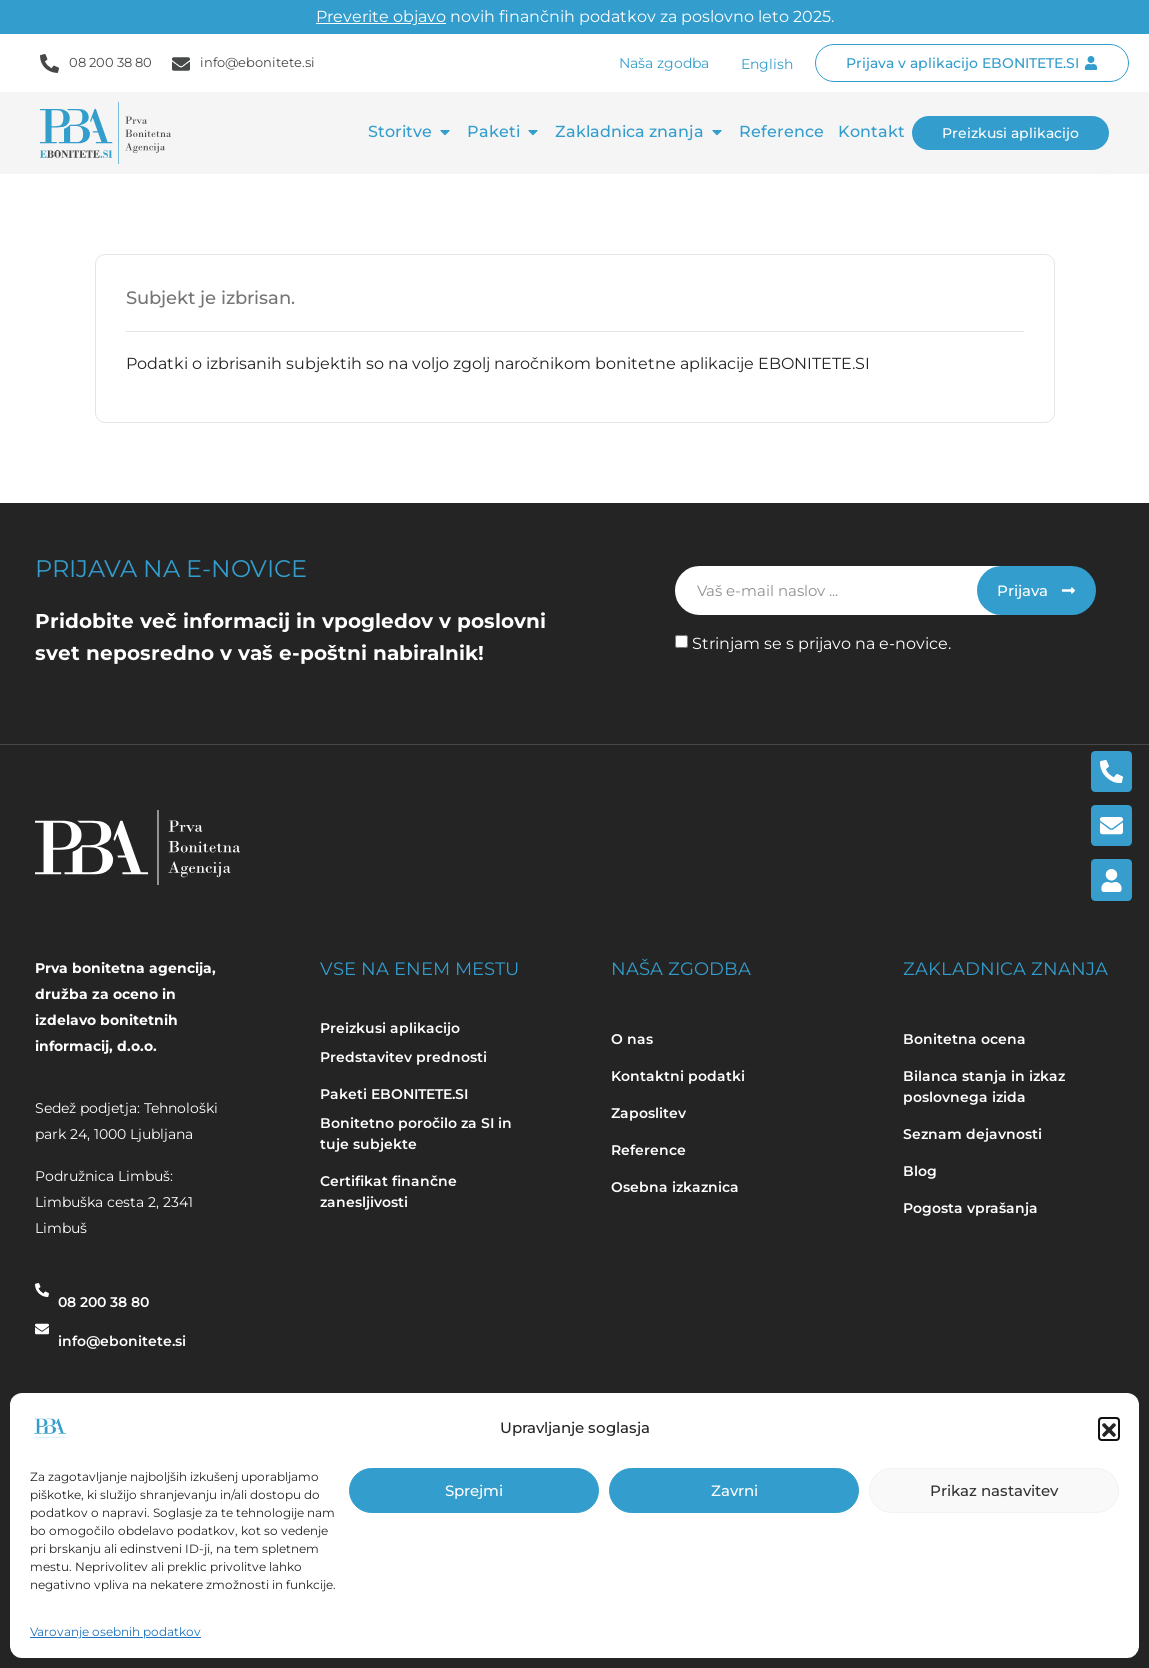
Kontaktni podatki (678, 1076)
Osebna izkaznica (675, 1187)
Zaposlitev (648, 1113)
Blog (922, 1171)
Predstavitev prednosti (403, 1057)
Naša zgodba (664, 63)
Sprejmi (474, 1490)
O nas (632, 1039)
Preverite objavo (381, 16)
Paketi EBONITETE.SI (394, 1094)
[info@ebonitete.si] (42, 1338)
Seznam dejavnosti (972, 1134)
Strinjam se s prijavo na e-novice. (821, 643)
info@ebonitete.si (257, 62)
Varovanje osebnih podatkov (115, 1631)
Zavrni (734, 1490)
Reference (648, 1150)
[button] (1109, 1428)
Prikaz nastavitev (994, 1490)
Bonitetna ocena (964, 1039)
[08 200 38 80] (42, 1299)
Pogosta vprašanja (970, 1208)
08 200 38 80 (110, 62)
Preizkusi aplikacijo (390, 1028)
